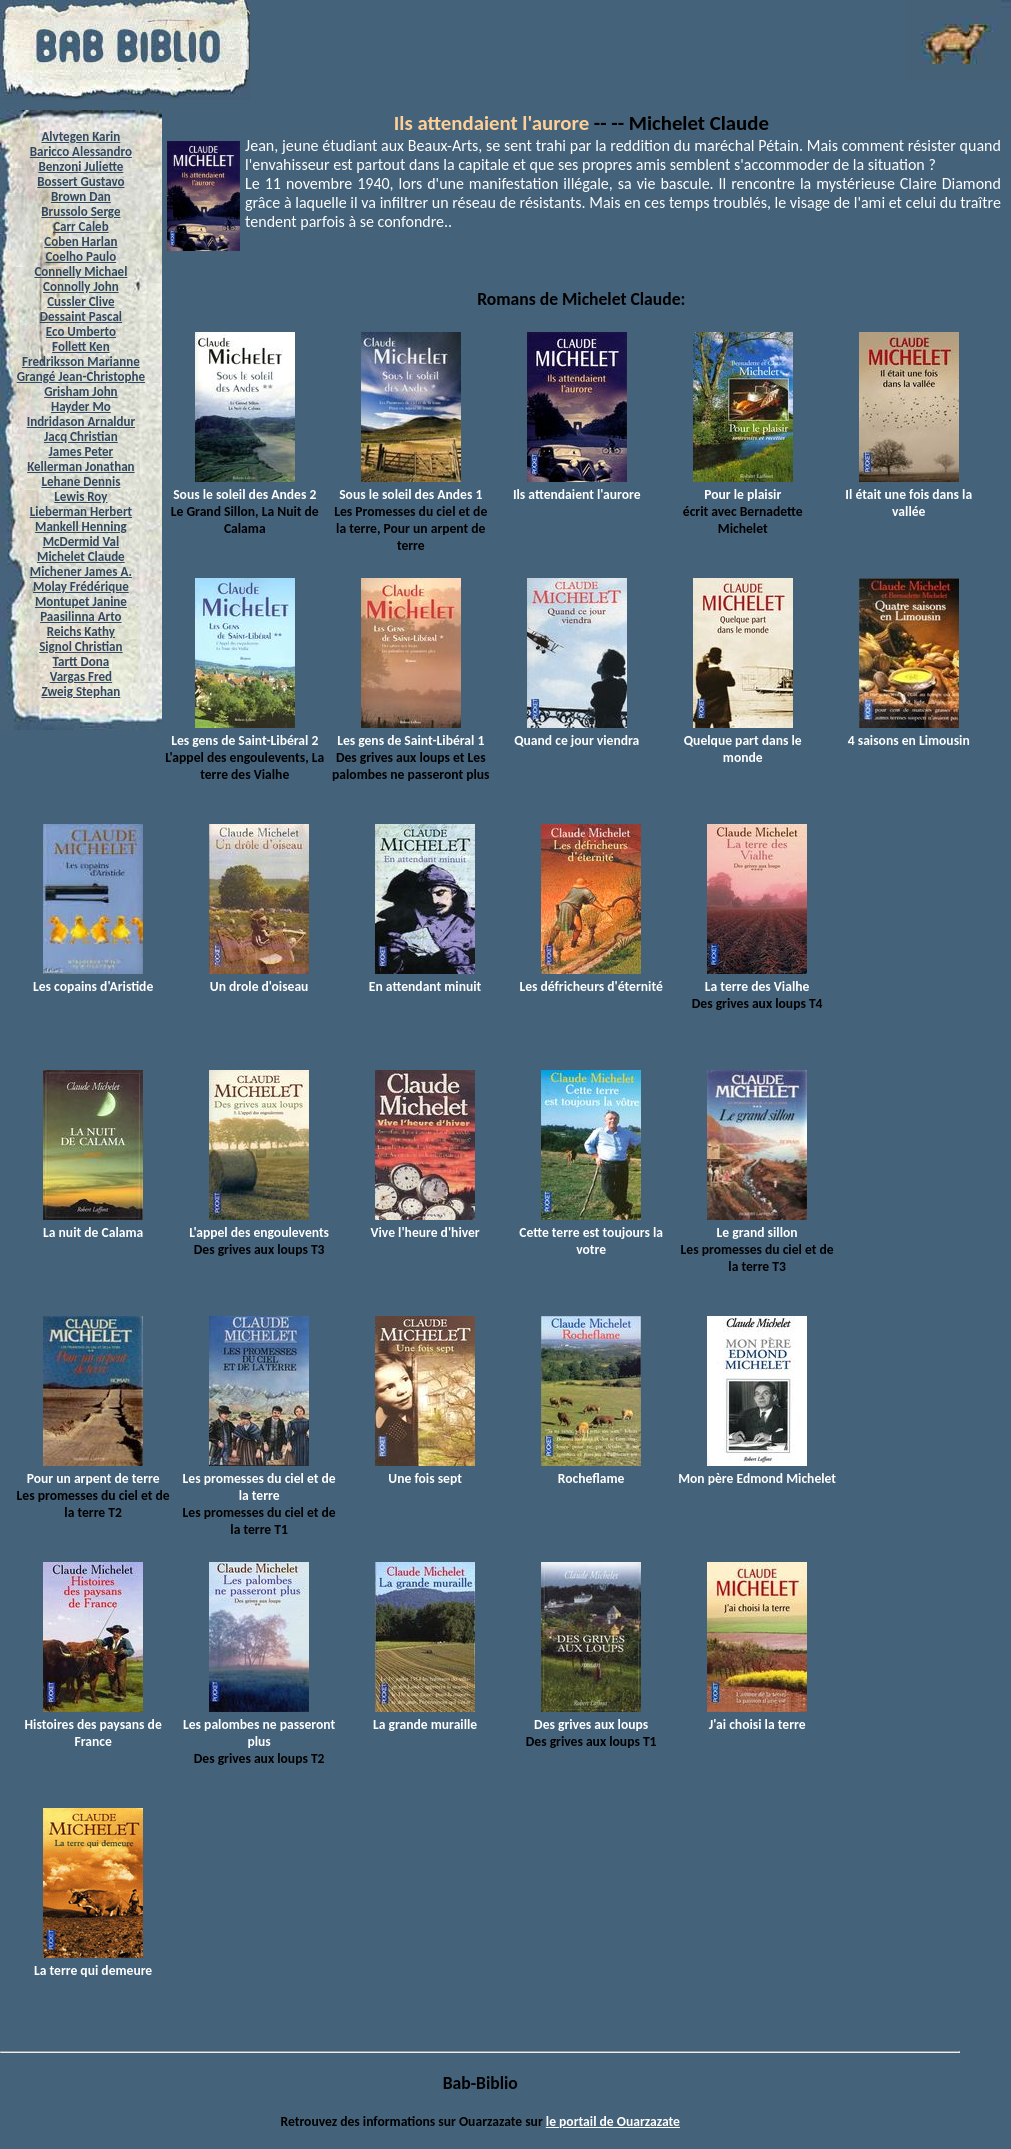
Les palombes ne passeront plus (259, 1724)
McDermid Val (81, 541)
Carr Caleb (81, 226)
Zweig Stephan (80, 691)
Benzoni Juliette (80, 166)
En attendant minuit (425, 978)
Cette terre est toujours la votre (591, 1232)
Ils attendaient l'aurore (491, 123)
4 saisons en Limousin (909, 732)
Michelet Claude (81, 556)
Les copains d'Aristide (93, 978)
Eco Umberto (81, 331)
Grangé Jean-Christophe (81, 376)
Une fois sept (425, 1470)
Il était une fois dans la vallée (908, 494)
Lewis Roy (80, 496)
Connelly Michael (80, 271)
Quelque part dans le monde (743, 740)
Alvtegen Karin (80, 136)
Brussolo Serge (80, 211)
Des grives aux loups (591, 1716)
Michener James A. (81, 571)
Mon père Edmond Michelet (757, 1470)
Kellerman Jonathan (80, 466)
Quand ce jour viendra (576, 732)
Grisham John (80, 391)
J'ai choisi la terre (757, 1716)
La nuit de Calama (93, 1224)
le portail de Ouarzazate (613, 2121)
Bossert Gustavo (80, 181)
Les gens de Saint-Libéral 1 (410, 732)
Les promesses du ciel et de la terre (259, 1478)
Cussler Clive (80, 301)
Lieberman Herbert (81, 511)
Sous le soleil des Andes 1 (410, 486)
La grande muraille (425, 1716)
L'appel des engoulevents (259, 1224)
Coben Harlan (80, 241)
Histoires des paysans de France (92, 1724)
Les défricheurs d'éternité (590, 978)
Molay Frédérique (81, 586)
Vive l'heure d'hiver (424, 1224)
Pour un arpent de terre (93, 1470)
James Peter (81, 451)
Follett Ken (81, 346)
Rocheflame (591, 1470)
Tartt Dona (81, 661)
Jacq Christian (81, 436)
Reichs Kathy (81, 631)
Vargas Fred (81, 676)
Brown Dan (81, 196)
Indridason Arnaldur (81, 421)
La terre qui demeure (93, 1962)
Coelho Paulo (80, 256)
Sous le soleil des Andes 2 (244, 486)
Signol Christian (80, 646)
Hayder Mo (81, 406)
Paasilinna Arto (80, 616)
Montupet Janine (81, 601)
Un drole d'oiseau (259, 978)
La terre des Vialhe (757, 978)
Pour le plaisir (743, 486)
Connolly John (81, 286)
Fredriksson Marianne (81, 361)
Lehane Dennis (80, 481)
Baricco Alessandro (81, 151)
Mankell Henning (81, 526)
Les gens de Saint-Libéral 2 (244, 732)
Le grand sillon (757, 1224)
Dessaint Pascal (81, 316)
